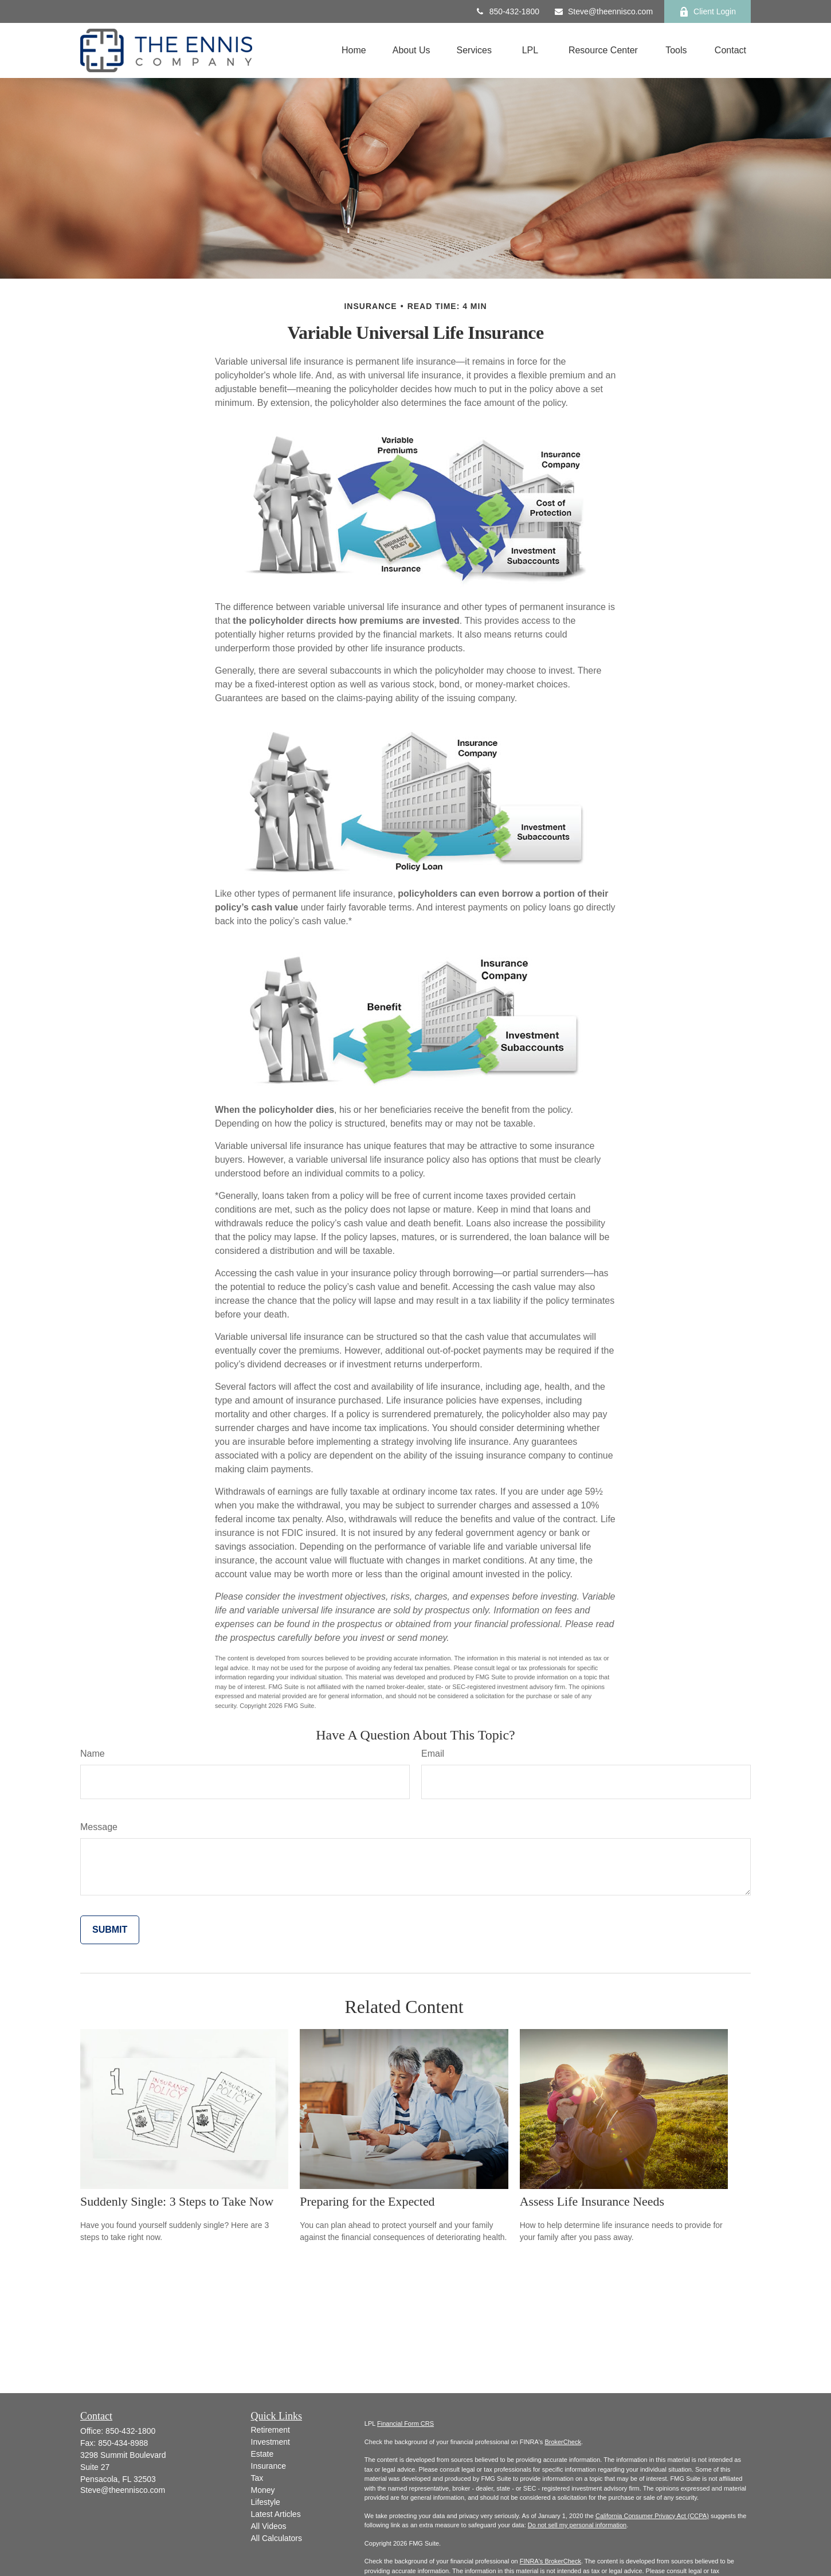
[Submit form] (109, 1930)
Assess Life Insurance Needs (592, 2201)
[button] (354, 51)
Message (98, 1827)
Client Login (707, 12)
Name (92, 1753)
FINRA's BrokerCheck (550, 2561)
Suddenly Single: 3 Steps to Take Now (176, 2201)
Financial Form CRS (405, 2423)
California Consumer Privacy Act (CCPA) (652, 2515)
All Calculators (276, 2538)
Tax (257, 2478)
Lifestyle (265, 2502)
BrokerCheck (562, 2441)
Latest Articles (276, 2514)
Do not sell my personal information (577, 2525)
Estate (262, 2453)
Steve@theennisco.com (603, 11)
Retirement (270, 2429)
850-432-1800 (507, 11)
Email (432, 1753)
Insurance (268, 2466)
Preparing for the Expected (367, 2201)
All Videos (269, 2526)
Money (263, 2490)
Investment (270, 2441)
